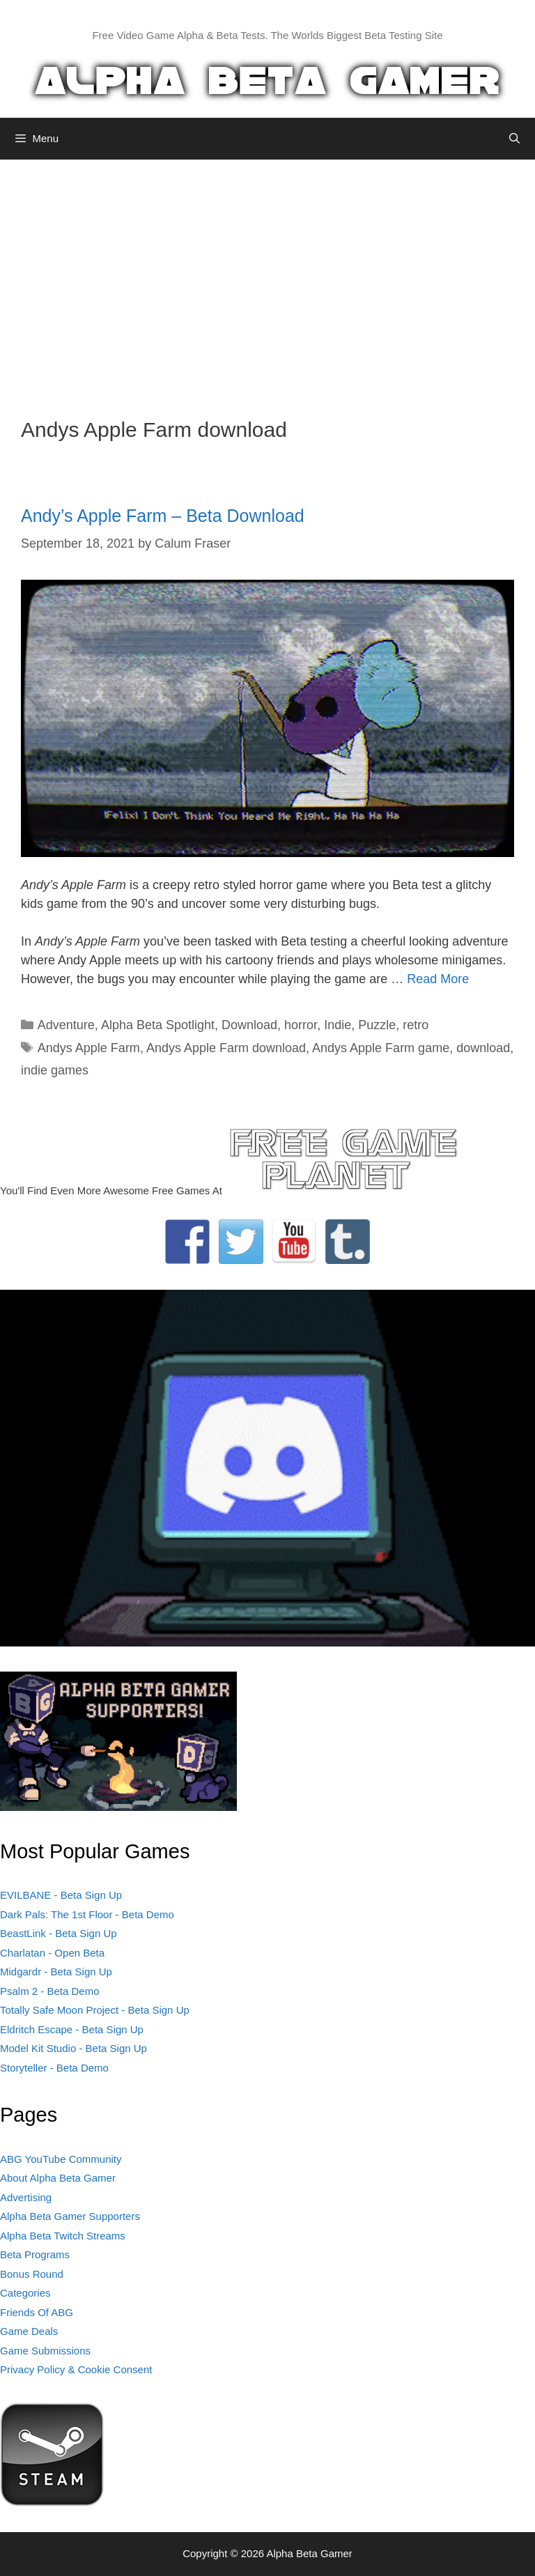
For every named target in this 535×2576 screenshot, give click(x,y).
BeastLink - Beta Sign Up (58, 1933)
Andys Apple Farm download (226, 1048)
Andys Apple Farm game (380, 1048)
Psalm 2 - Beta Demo (50, 1991)
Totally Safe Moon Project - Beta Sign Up (94, 2010)
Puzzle (377, 1025)
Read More (438, 979)
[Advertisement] (267, 278)
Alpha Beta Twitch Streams (62, 2236)
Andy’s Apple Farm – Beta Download (162, 515)
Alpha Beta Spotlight (158, 1025)
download (483, 1048)
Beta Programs (35, 2254)
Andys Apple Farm (89, 1048)
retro (415, 1025)
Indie (337, 1025)
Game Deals (29, 2331)
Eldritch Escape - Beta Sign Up (72, 2029)
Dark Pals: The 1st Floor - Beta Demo (87, 1914)
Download (249, 1025)
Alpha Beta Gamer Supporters (70, 2216)
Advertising (26, 2197)
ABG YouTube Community (61, 2159)
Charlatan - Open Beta (52, 1953)
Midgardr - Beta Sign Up (56, 1971)
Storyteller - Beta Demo (54, 2068)
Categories (25, 2293)
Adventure (66, 1025)
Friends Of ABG (36, 2312)
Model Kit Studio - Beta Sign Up (73, 2048)
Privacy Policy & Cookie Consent (76, 2369)
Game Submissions (45, 2351)
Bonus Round (31, 2274)
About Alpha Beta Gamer (58, 2178)
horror (300, 1025)
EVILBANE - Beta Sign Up (61, 1895)
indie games (54, 1070)
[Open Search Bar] (514, 139)
